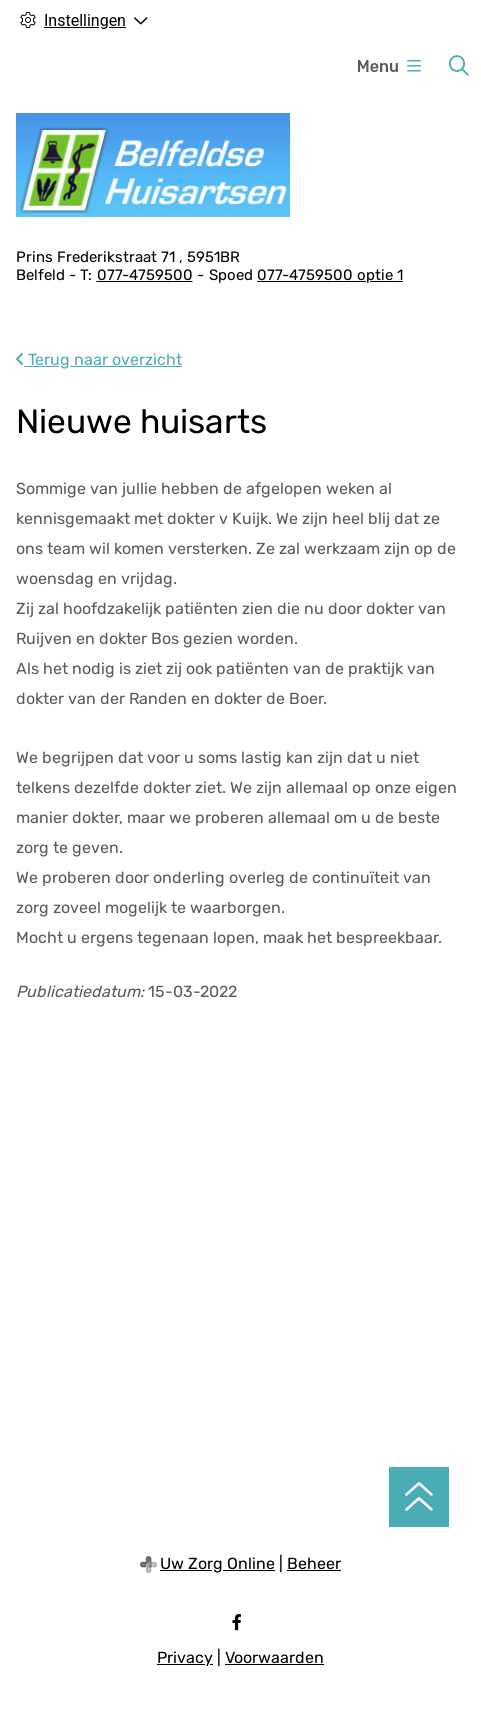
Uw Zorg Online (217, 1563)
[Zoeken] (459, 66)
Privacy (185, 1657)
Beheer (314, 1563)
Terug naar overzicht (99, 359)
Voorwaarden (274, 1657)
